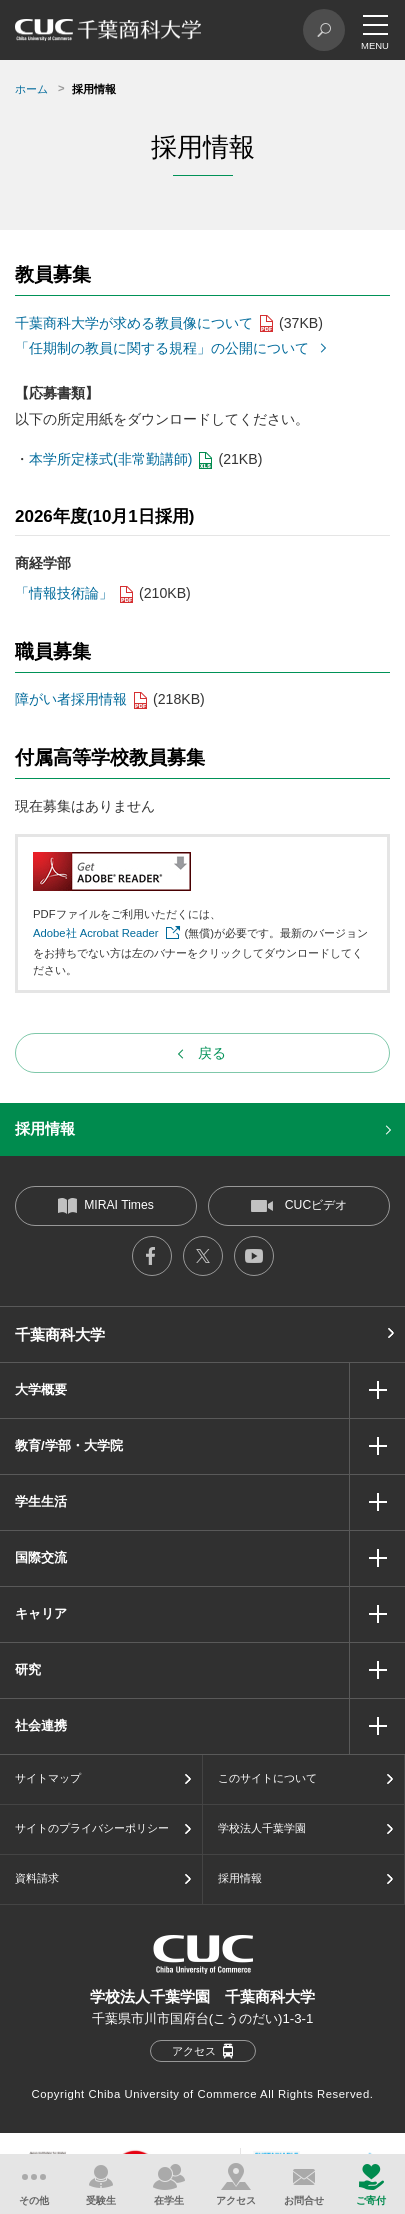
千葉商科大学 (60, 1334)
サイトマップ (48, 1778)
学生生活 (41, 1501)
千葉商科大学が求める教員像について (134, 323)
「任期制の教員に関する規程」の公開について (162, 348)
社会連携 (41, 1725)
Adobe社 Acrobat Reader (96, 933)
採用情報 (45, 1128)
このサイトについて (267, 1778)
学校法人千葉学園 (262, 1828)
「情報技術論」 (64, 593)
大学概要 (41, 1389)
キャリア (41, 1613)
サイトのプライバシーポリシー (92, 1828)
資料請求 (37, 1878)
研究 (28, 1669)
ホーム (31, 89)
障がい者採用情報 (71, 699)
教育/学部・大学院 (69, 1445)
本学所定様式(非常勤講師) (110, 459)
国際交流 (41, 1557)
